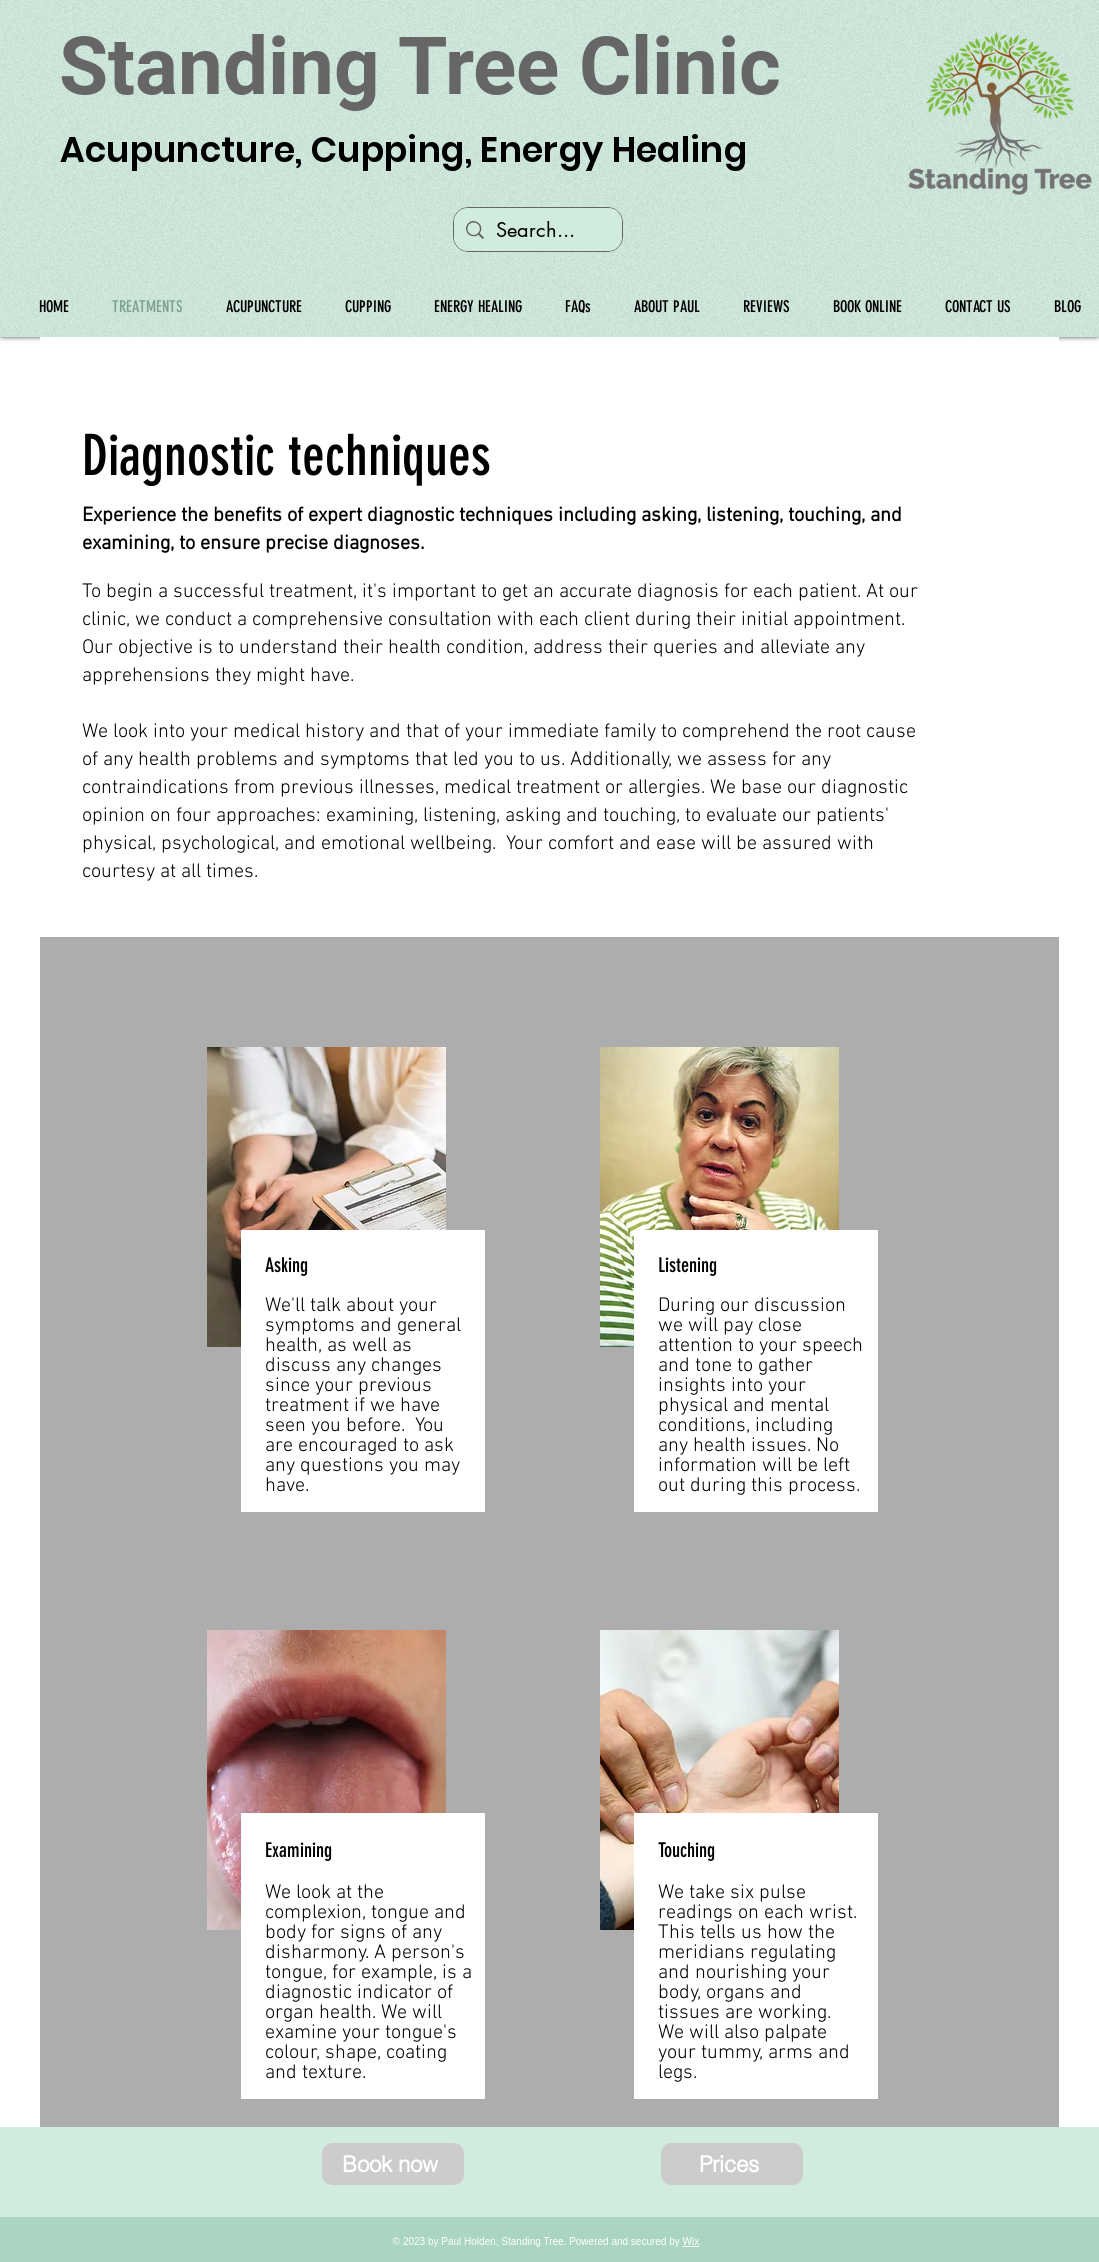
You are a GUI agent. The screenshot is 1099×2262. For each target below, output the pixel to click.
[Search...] (538, 230)
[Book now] (393, 2164)
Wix (691, 2241)
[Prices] (732, 2164)
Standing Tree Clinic (420, 67)
